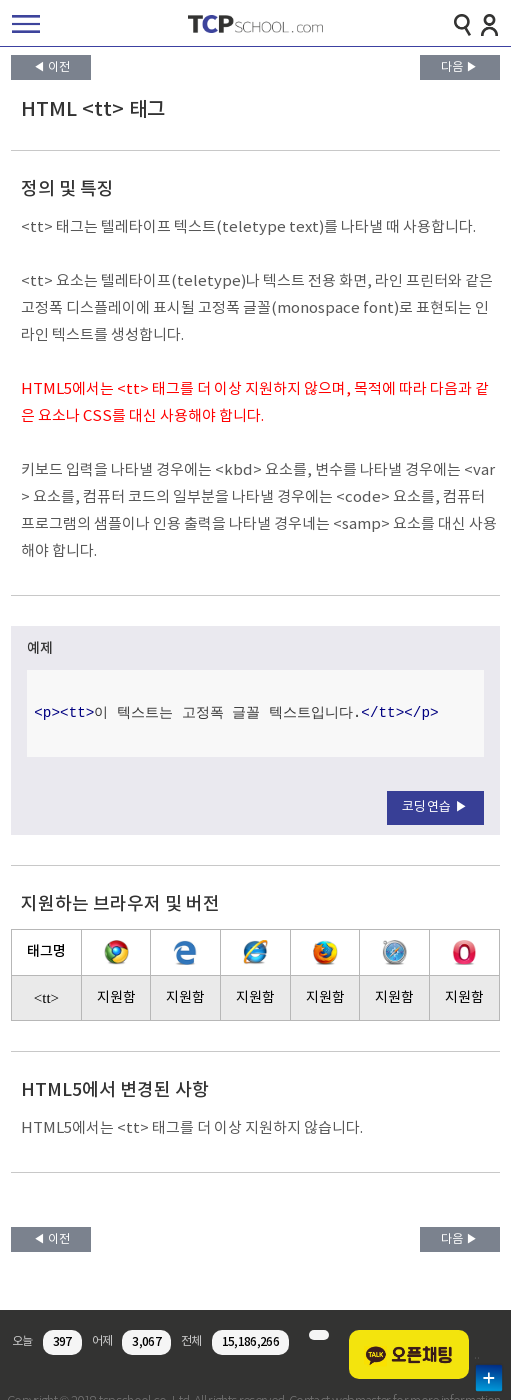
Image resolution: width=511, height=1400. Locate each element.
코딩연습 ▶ (435, 807)
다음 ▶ (459, 67)
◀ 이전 (51, 67)
